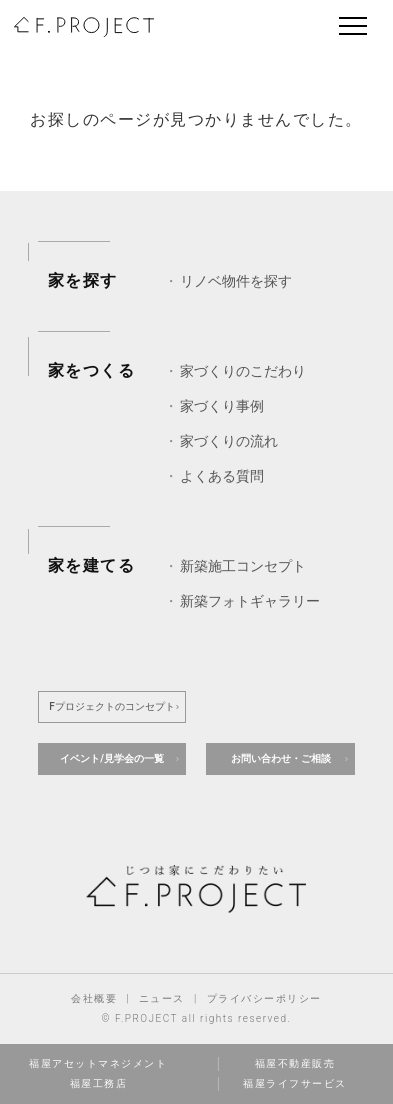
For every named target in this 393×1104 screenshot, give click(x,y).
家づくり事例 (222, 406)
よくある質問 (222, 476)
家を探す (83, 280)
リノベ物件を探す (236, 281)
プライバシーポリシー (264, 998)
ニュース (162, 998)
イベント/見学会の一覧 (112, 758)
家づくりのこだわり (243, 371)
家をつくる (92, 370)
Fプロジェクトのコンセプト (112, 706)
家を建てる (92, 565)
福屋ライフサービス (295, 1083)
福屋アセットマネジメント (98, 1063)
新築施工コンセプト (243, 566)
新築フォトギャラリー (250, 601)
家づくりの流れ (229, 441)
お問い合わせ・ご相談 (281, 758)
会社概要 (94, 998)
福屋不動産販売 (295, 1063)
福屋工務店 (99, 1083)
